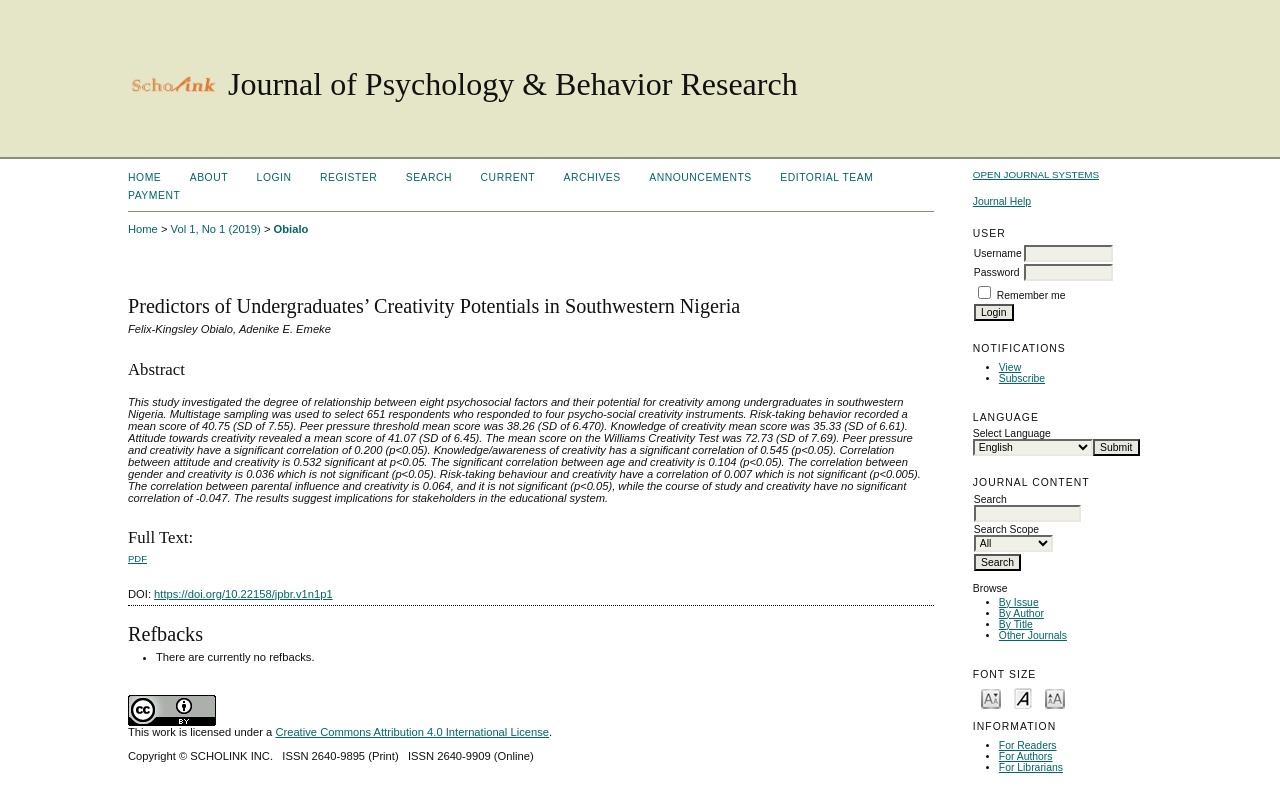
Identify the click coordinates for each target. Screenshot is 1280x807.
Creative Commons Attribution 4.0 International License (412, 732)
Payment (154, 195)
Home (144, 177)
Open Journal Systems (1036, 174)
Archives (591, 177)
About (209, 177)
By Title (1016, 624)
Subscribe (1022, 378)
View (1010, 367)
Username (998, 253)
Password (997, 272)
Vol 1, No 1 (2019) (216, 229)
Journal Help (1002, 201)
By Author (1021, 613)
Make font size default (1023, 697)
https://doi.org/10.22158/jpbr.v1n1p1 (243, 594)
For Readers (1028, 745)
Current (508, 177)
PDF (137, 558)
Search (429, 177)
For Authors (1026, 756)
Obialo (291, 229)
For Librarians (1031, 767)
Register (348, 177)
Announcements (700, 177)
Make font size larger (1055, 697)
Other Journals (1033, 635)
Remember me (1031, 295)
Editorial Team (826, 177)
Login (274, 177)
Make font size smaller (991, 697)
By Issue (1019, 602)
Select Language (1012, 433)
